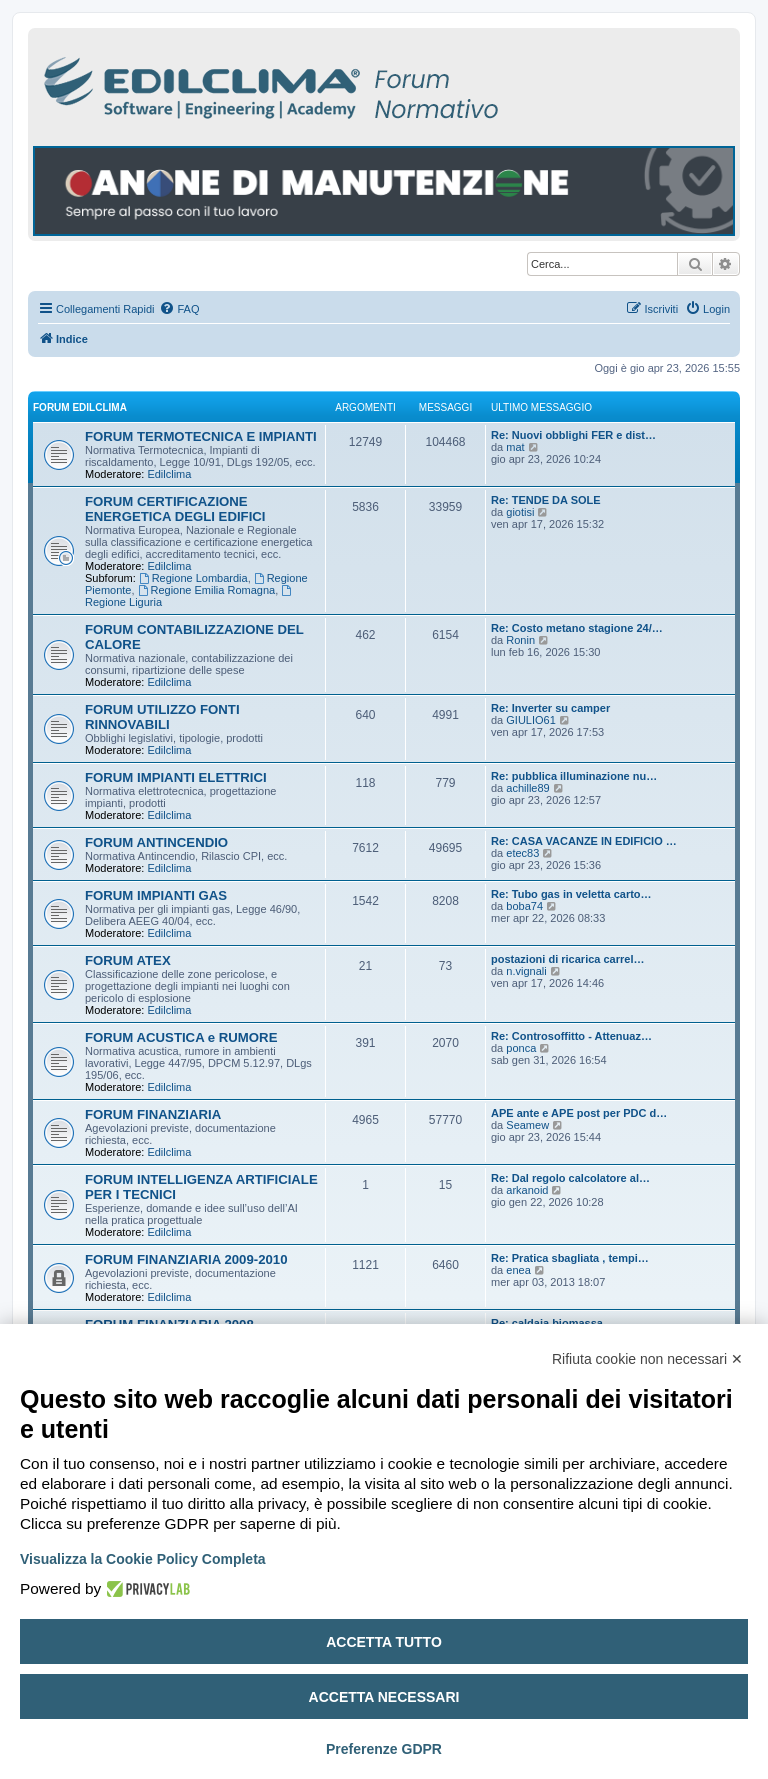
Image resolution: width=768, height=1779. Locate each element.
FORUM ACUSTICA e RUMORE (181, 1037)
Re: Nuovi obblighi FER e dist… (573, 435)
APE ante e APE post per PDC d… (579, 1113)
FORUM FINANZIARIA (153, 1114)
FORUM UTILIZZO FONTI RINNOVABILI (162, 717)
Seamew (527, 1125)
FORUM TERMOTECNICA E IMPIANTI (201, 436)
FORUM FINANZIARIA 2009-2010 (186, 1259)
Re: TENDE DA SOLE (546, 500)
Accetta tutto (384, 1642)
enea (518, 1270)
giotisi (520, 512)
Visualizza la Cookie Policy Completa (143, 1559)
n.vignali (526, 971)
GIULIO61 (531, 720)
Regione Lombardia (193, 578)
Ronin (520, 640)
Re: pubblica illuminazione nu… (574, 776)
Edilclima (169, 474)
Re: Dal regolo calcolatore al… (570, 1178)
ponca (521, 1048)
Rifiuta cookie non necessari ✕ (647, 1359)
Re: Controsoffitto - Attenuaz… (571, 1036)
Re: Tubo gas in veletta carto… (571, 894)
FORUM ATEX (128, 960)
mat (515, 447)
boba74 (524, 906)
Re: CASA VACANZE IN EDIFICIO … (584, 841)
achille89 (527, 788)
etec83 (522, 853)
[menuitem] (179, 309)
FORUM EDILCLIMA (80, 407)
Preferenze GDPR (384, 1749)
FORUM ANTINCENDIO (156, 842)
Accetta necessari (384, 1697)
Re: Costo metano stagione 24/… (577, 628)
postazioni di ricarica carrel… (567, 959)
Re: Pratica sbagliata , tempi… (570, 1258)
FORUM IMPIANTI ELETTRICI (176, 777)
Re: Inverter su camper (550, 708)
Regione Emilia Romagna (207, 590)
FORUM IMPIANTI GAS (156, 895)
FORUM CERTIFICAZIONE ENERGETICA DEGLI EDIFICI (175, 509)
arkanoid (527, 1190)
